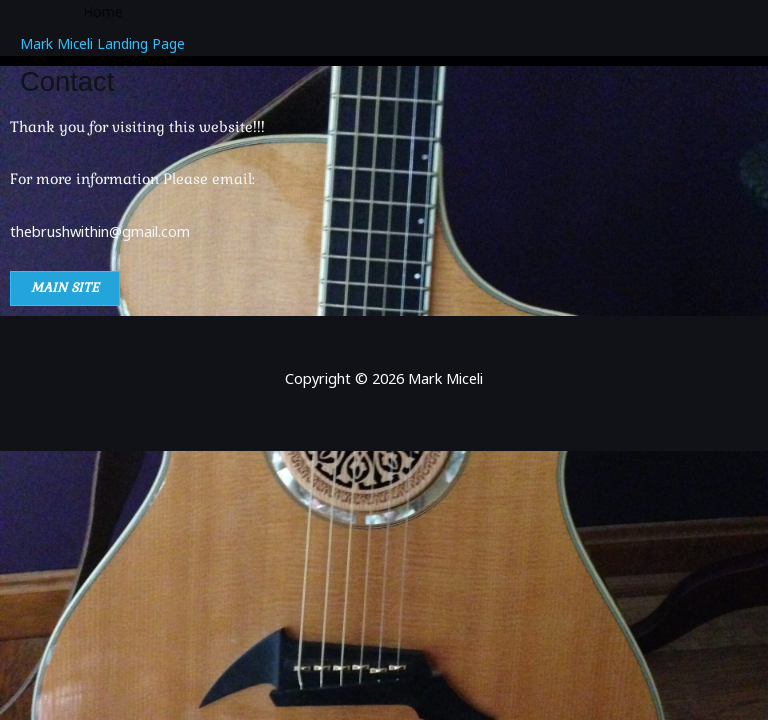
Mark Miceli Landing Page (102, 43)
